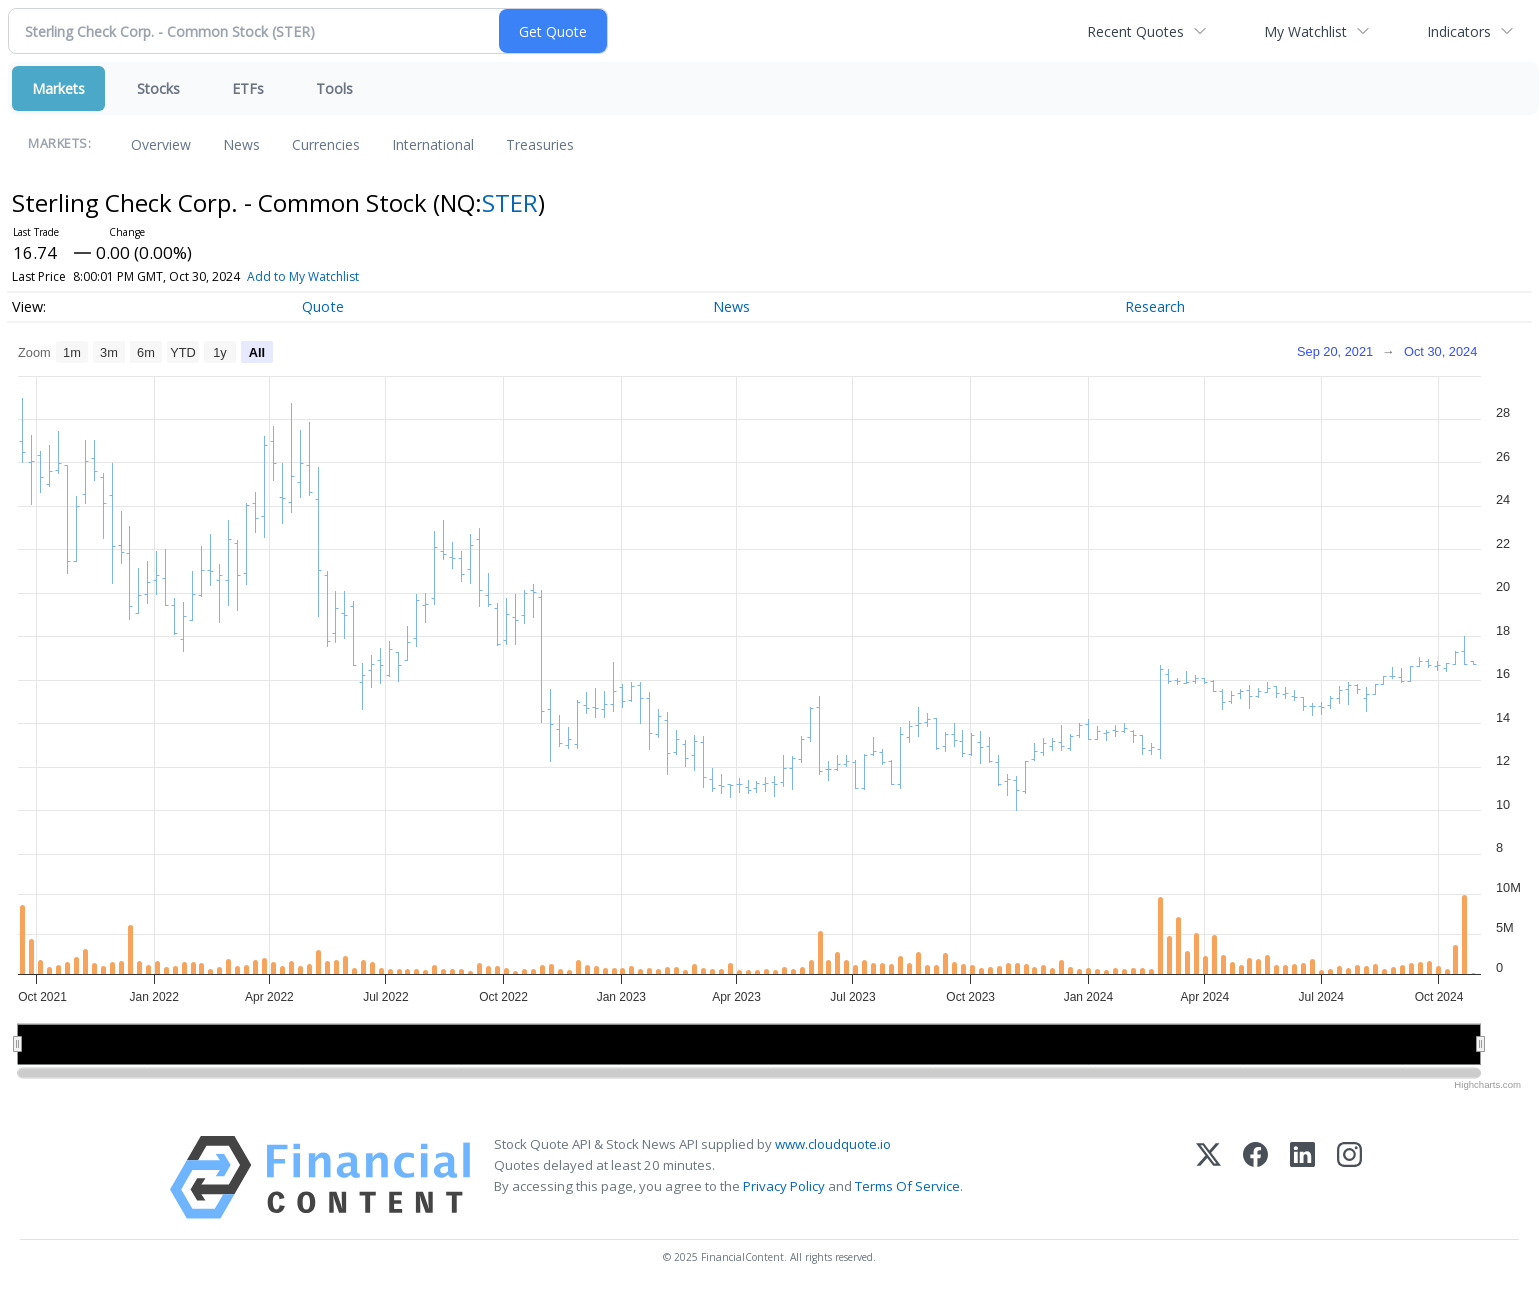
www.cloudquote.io (833, 1144)
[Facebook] (1255, 1177)
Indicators (1459, 31)
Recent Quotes (1135, 31)
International (433, 144)
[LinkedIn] (1302, 1177)
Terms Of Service (907, 1186)
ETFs (248, 88)
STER (510, 202)
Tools (334, 88)
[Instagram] (1349, 1177)
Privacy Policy (784, 1186)
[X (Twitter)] (1208, 1177)
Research (1155, 306)
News (241, 144)
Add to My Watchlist (339, 276)
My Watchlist (1305, 31)
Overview (161, 144)
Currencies (326, 144)
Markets (58, 88)
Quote (323, 306)
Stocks (158, 88)
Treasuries (540, 144)
